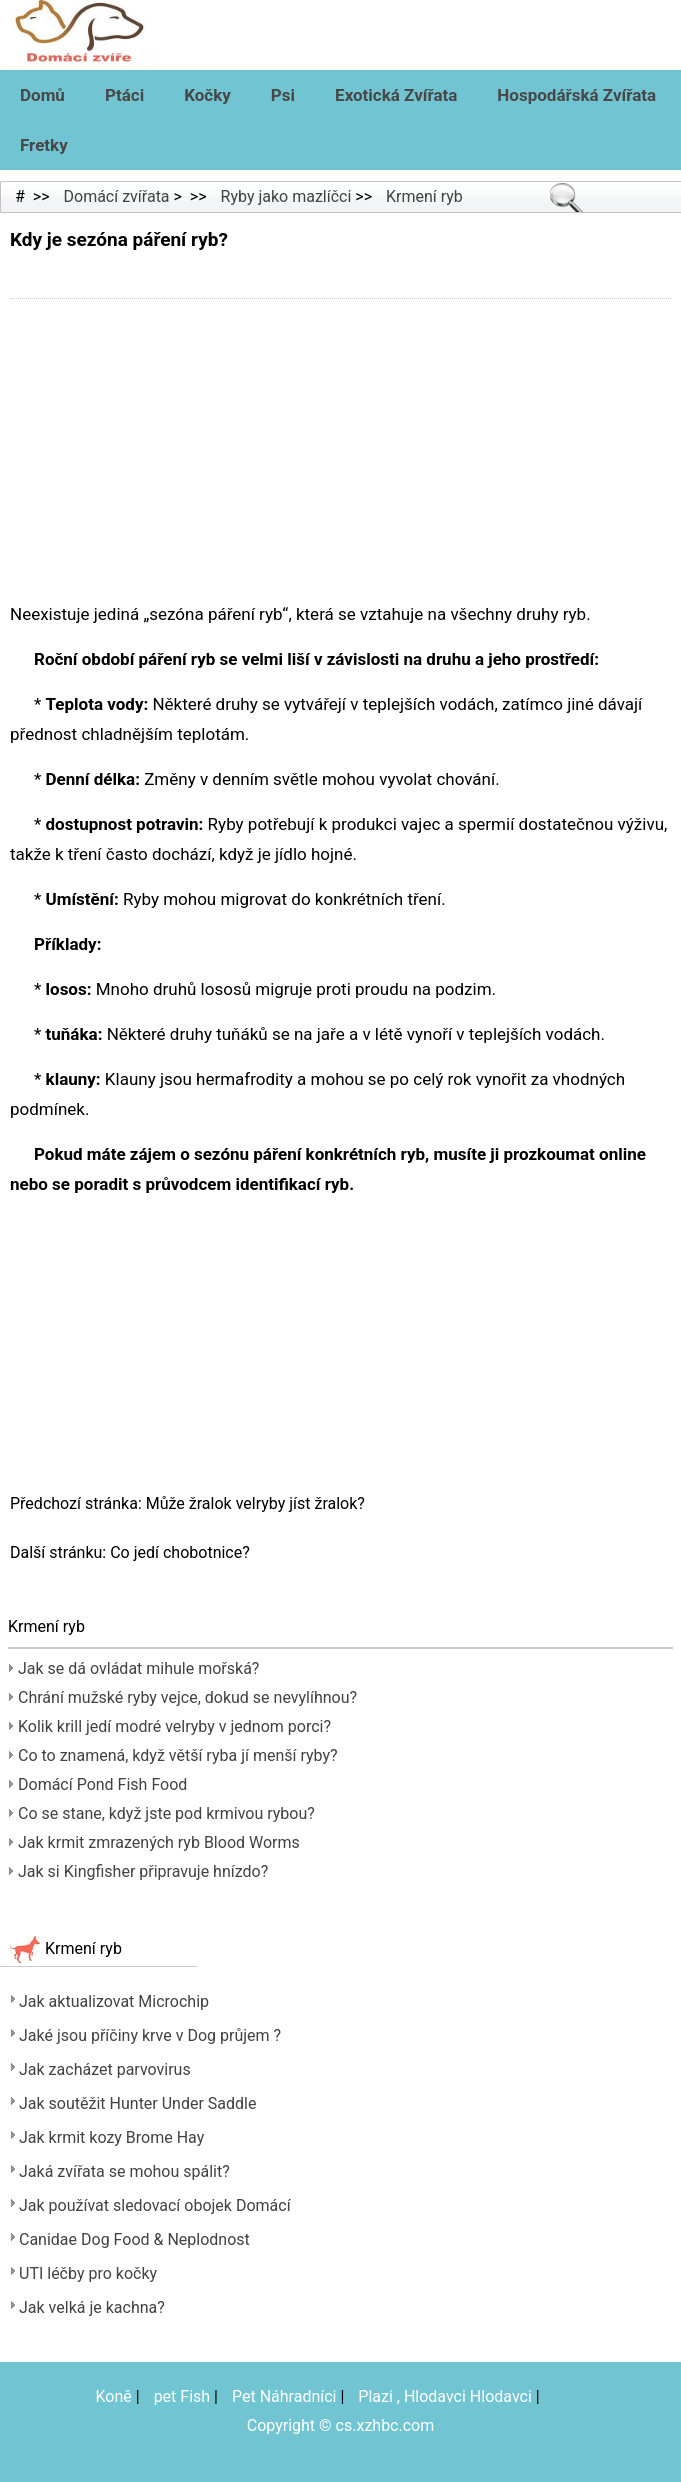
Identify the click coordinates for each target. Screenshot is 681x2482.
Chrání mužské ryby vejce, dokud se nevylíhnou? (187, 1697)
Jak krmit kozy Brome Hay (111, 2137)
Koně (114, 2396)
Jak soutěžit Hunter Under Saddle (137, 2103)
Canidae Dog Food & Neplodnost (134, 2239)
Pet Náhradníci (284, 2396)
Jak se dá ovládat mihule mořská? (138, 1668)
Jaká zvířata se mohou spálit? (124, 2171)
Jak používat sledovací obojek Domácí (155, 2205)
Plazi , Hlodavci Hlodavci (444, 2396)
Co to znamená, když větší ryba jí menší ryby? (178, 1755)
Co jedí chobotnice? (182, 1552)
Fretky (44, 145)
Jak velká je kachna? (92, 2307)
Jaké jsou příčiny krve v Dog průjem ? (150, 2035)
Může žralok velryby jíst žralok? (257, 1503)
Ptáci (124, 95)
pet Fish (182, 2396)
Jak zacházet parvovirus (105, 2069)
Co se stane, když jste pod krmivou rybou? (166, 1813)
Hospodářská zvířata (576, 95)
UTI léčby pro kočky (88, 2273)
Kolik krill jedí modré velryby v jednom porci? (174, 1726)
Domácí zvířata (117, 196)
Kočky (207, 95)
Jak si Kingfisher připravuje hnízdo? (143, 1871)
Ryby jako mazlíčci (286, 196)
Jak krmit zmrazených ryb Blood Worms (159, 1842)
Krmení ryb (424, 196)
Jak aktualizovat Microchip (114, 2001)
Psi (283, 95)
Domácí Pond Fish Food (102, 1784)
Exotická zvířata (396, 95)
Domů (42, 95)
